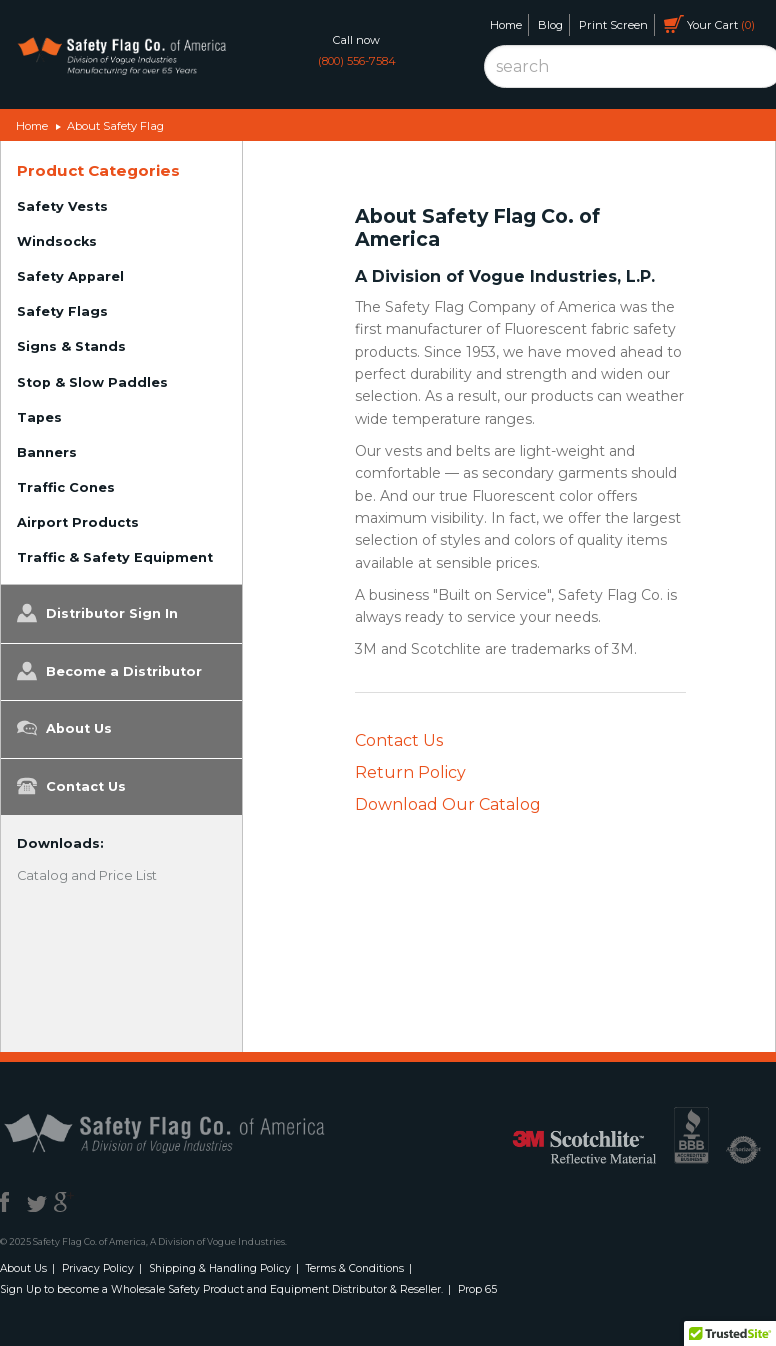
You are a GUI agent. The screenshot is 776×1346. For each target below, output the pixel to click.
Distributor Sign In (97, 613)
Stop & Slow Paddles (92, 382)
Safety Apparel (70, 276)
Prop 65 (477, 1289)
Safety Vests (62, 206)
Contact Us (71, 786)
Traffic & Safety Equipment (115, 557)
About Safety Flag (115, 126)
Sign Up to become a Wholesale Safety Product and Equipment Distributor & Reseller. (221, 1289)
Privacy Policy (98, 1268)
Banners (47, 452)
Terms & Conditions (355, 1268)
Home (506, 25)
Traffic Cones (66, 487)
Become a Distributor (109, 671)
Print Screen (613, 25)
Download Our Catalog (448, 804)
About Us (64, 728)
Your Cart (709, 24)
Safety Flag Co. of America (187, 1132)
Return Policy (410, 772)
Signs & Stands (71, 346)
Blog (550, 25)
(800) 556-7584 (357, 61)
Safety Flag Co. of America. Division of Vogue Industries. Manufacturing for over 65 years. (121, 57)
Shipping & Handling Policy (220, 1268)
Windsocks (57, 241)
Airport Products (78, 522)
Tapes (39, 417)
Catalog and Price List (87, 875)
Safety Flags (62, 311)
